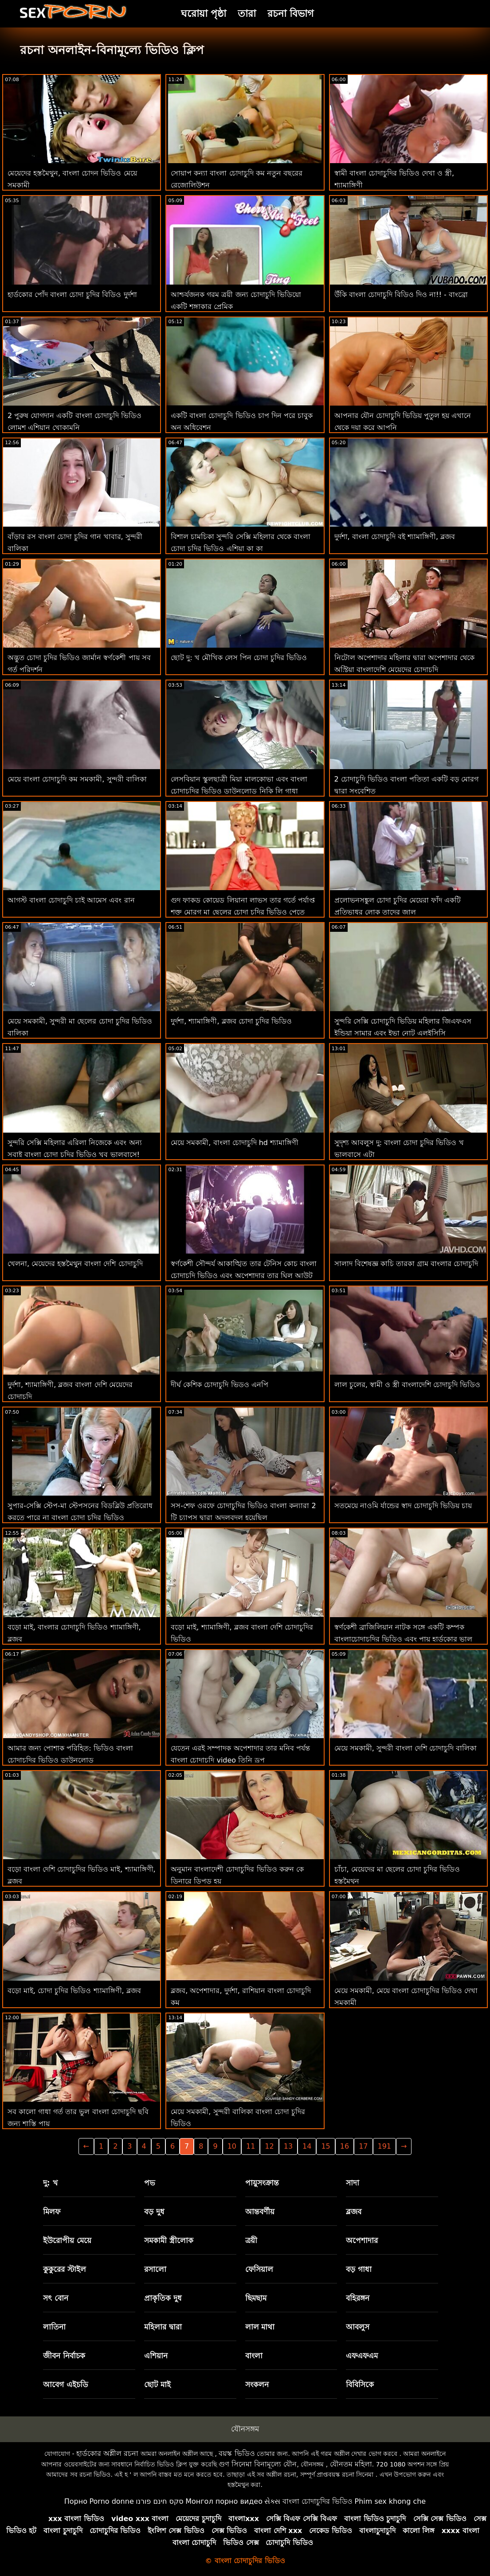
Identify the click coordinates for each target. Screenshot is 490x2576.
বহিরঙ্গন (357, 2298)
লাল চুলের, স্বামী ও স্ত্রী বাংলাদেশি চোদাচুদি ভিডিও (407, 1384)
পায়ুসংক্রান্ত (262, 2182)
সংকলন (257, 2384)
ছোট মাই (157, 2384)
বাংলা (254, 2355)
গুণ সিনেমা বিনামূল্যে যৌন (258, 2464)
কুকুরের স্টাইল (64, 2269)
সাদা (352, 2182)
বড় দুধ (154, 2211)
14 (306, 2146)
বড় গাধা (359, 2269)
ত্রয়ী (251, 2240)
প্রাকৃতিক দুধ (163, 2298)
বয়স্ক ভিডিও (237, 2453)
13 (288, 2146)
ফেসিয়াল (259, 2269)
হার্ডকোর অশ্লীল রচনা (107, 2453)
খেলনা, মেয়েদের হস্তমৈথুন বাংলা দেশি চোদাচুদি (75, 1263)
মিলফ (51, 2211)
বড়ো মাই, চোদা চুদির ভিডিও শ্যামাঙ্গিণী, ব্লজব (74, 1990)
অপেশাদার (362, 2240)
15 (325, 2146)
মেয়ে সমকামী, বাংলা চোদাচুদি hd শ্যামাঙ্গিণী (234, 1142)
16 (344, 2146)
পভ (149, 2182)
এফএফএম (362, 2355)
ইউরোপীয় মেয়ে (67, 2240)
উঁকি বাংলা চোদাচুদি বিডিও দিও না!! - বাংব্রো (401, 294)
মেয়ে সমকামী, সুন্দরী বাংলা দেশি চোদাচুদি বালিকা (405, 1748)
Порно (75, 2501)
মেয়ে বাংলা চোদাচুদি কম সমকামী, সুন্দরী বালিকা (77, 779)
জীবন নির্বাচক (64, 2355)
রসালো (155, 2269)
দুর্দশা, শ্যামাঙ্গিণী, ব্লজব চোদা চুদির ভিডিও (231, 1021)
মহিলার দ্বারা (163, 2326)
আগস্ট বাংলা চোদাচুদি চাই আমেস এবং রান (71, 900)
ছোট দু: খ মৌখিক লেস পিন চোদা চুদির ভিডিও (239, 657)
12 (269, 2146)
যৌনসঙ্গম (245, 2428)
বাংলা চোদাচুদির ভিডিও (317, 2501)
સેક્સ (272, 2501)
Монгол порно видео (224, 2501)
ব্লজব (353, 2211)
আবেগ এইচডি (65, 2384)
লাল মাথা (260, 2326)
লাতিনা (54, 2326)
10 (231, 2146)
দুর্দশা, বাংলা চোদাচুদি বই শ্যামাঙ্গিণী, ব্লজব (394, 536)
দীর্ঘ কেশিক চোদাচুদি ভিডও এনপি (219, 1384)
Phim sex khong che (390, 2501)
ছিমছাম (256, 2298)
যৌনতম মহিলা (351, 2464)
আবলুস (357, 2326)
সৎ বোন (55, 2298)
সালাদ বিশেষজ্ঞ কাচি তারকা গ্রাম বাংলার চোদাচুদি (406, 1263)
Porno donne (111, 2501)
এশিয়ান (156, 2355)
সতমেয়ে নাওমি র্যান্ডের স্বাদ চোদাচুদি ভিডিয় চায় (403, 1505)
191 (385, 2146)
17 (363, 2146)
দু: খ (50, 2182)
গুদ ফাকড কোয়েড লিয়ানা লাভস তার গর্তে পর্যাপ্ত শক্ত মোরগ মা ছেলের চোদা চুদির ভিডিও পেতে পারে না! (243, 912)
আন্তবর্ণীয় (259, 2211)
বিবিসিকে (360, 2384)
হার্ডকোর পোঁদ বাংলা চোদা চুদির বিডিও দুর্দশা (72, 294)
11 (250, 2146)
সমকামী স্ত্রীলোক (168, 2240)
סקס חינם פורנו (160, 2501)
